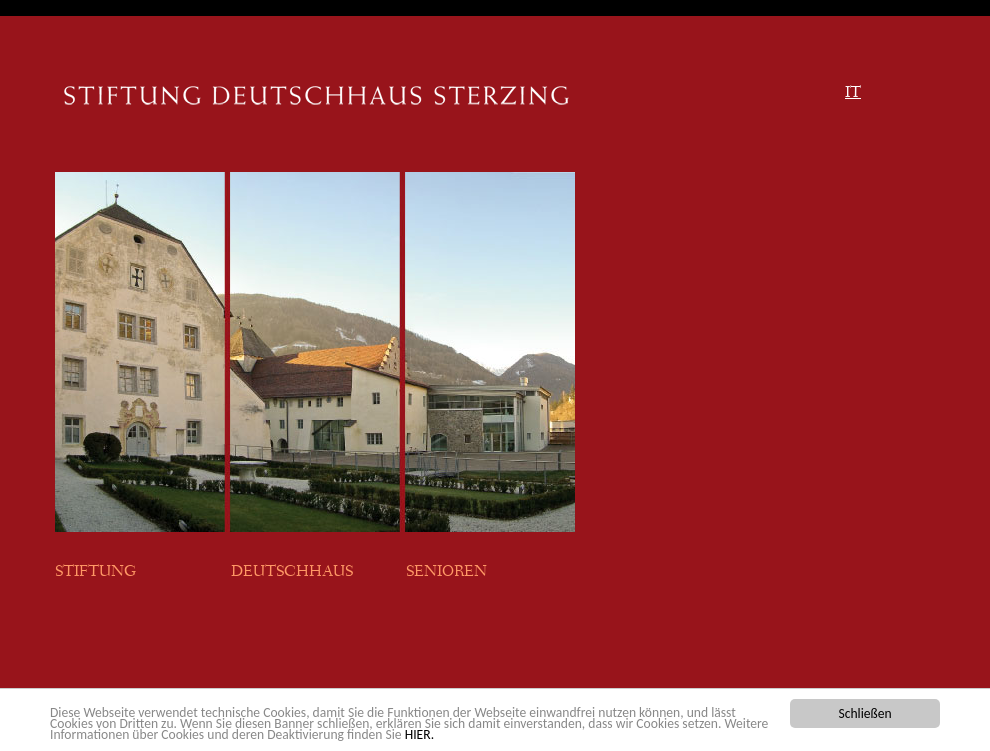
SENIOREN (446, 573)
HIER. (419, 734)
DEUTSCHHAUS (292, 573)
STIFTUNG (98, 573)
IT (853, 94)
